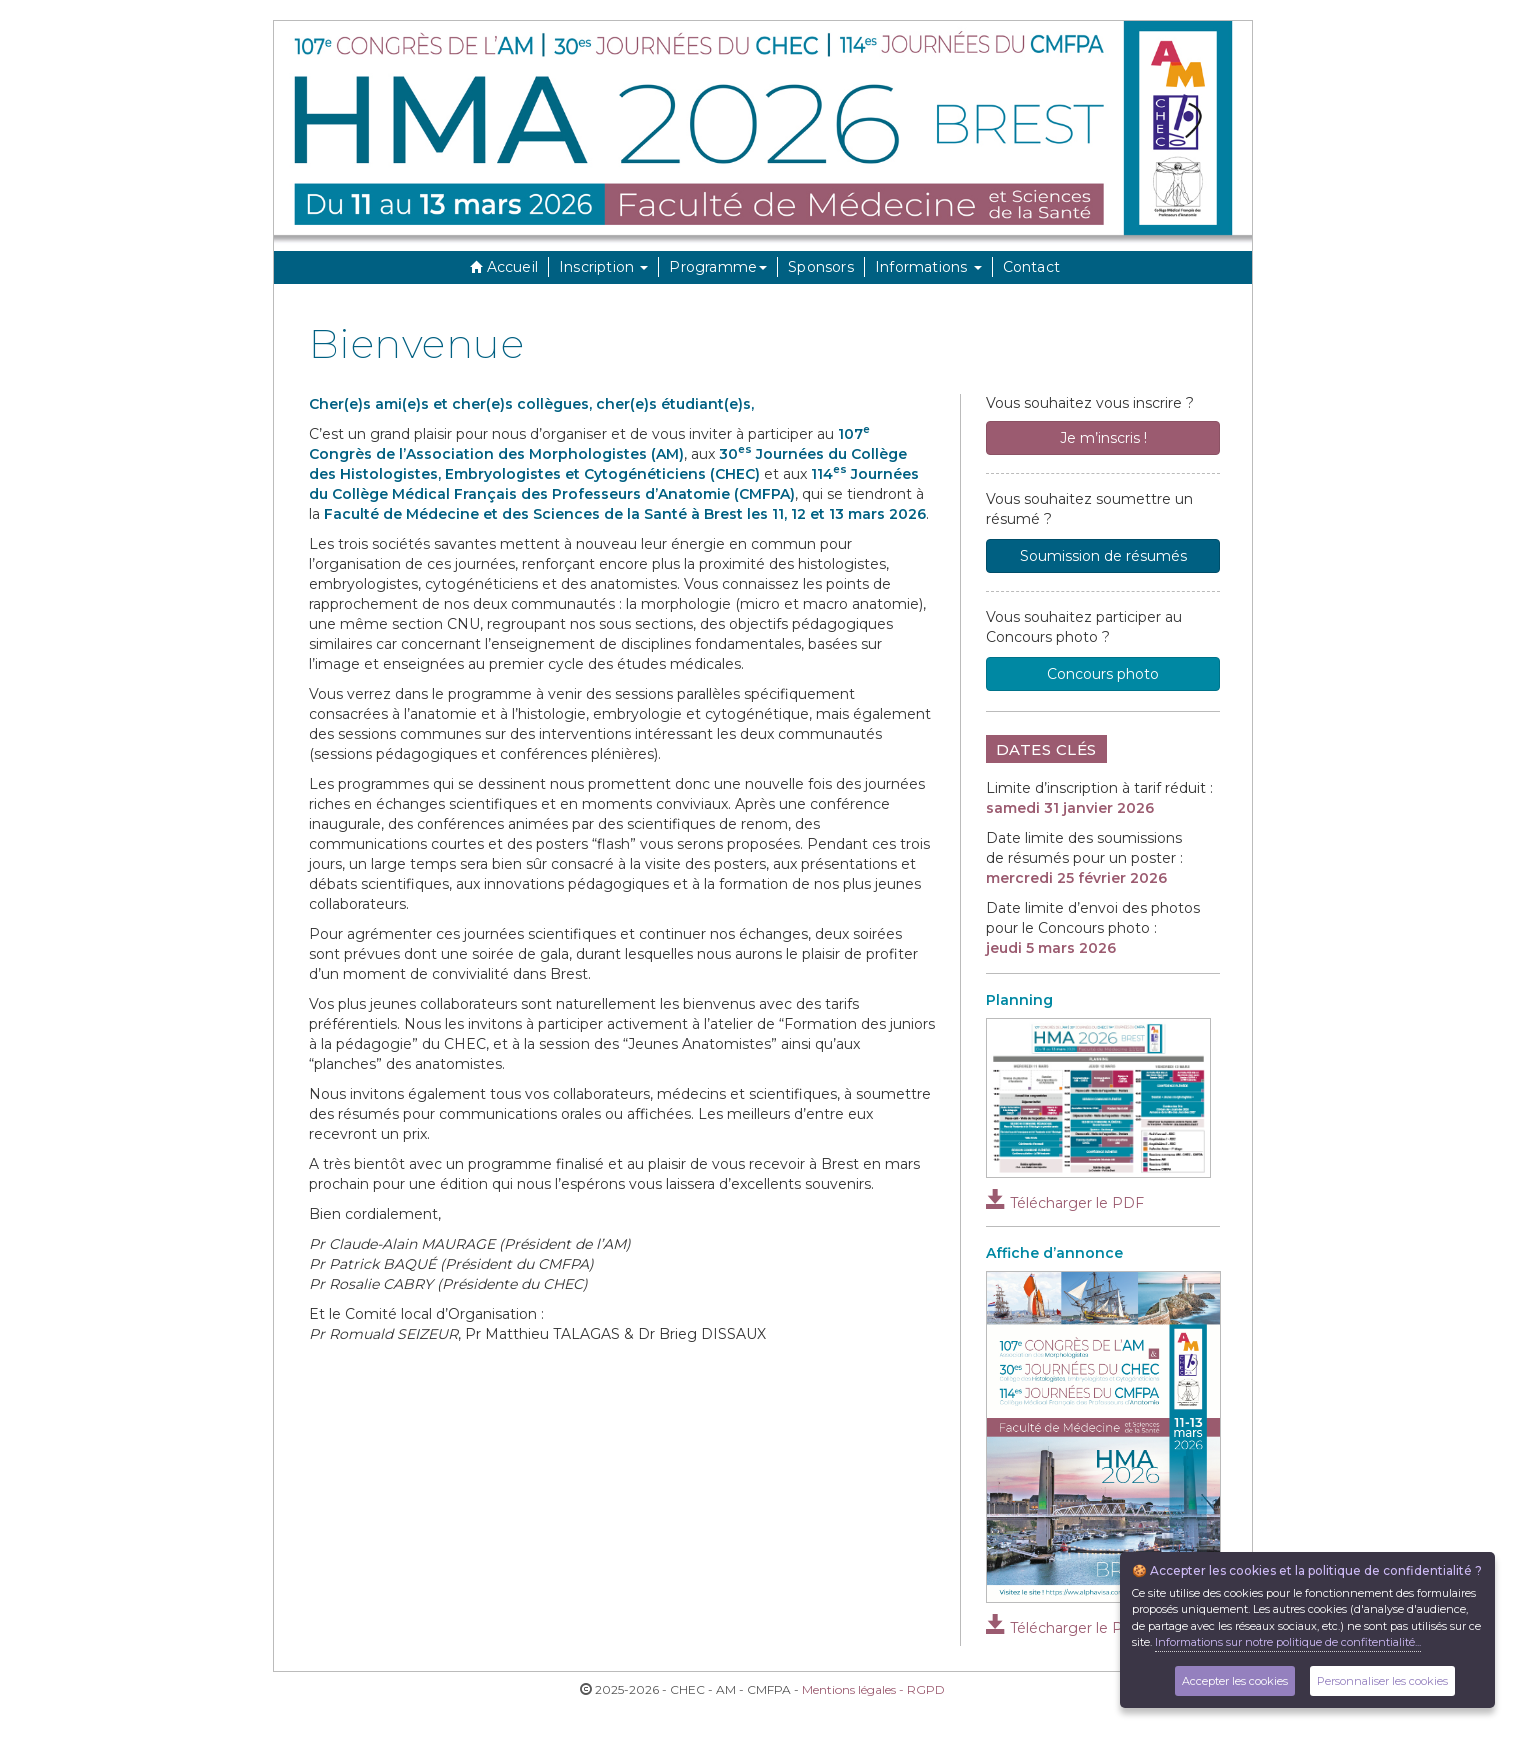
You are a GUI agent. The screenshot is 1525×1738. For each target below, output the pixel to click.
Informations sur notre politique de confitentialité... (1288, 1642)
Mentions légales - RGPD (873, 1689)
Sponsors (821, 267)
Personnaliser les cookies (1382, 1681)
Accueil (501, 267)
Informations (928, 267)
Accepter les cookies (1235, 1681)
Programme (718, 267)
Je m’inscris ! (1103, 438)
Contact (1031, 267)
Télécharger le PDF (1065, 1203)
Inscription (603, 267)
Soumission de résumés (1103, 556)
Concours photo (1103, 674)
